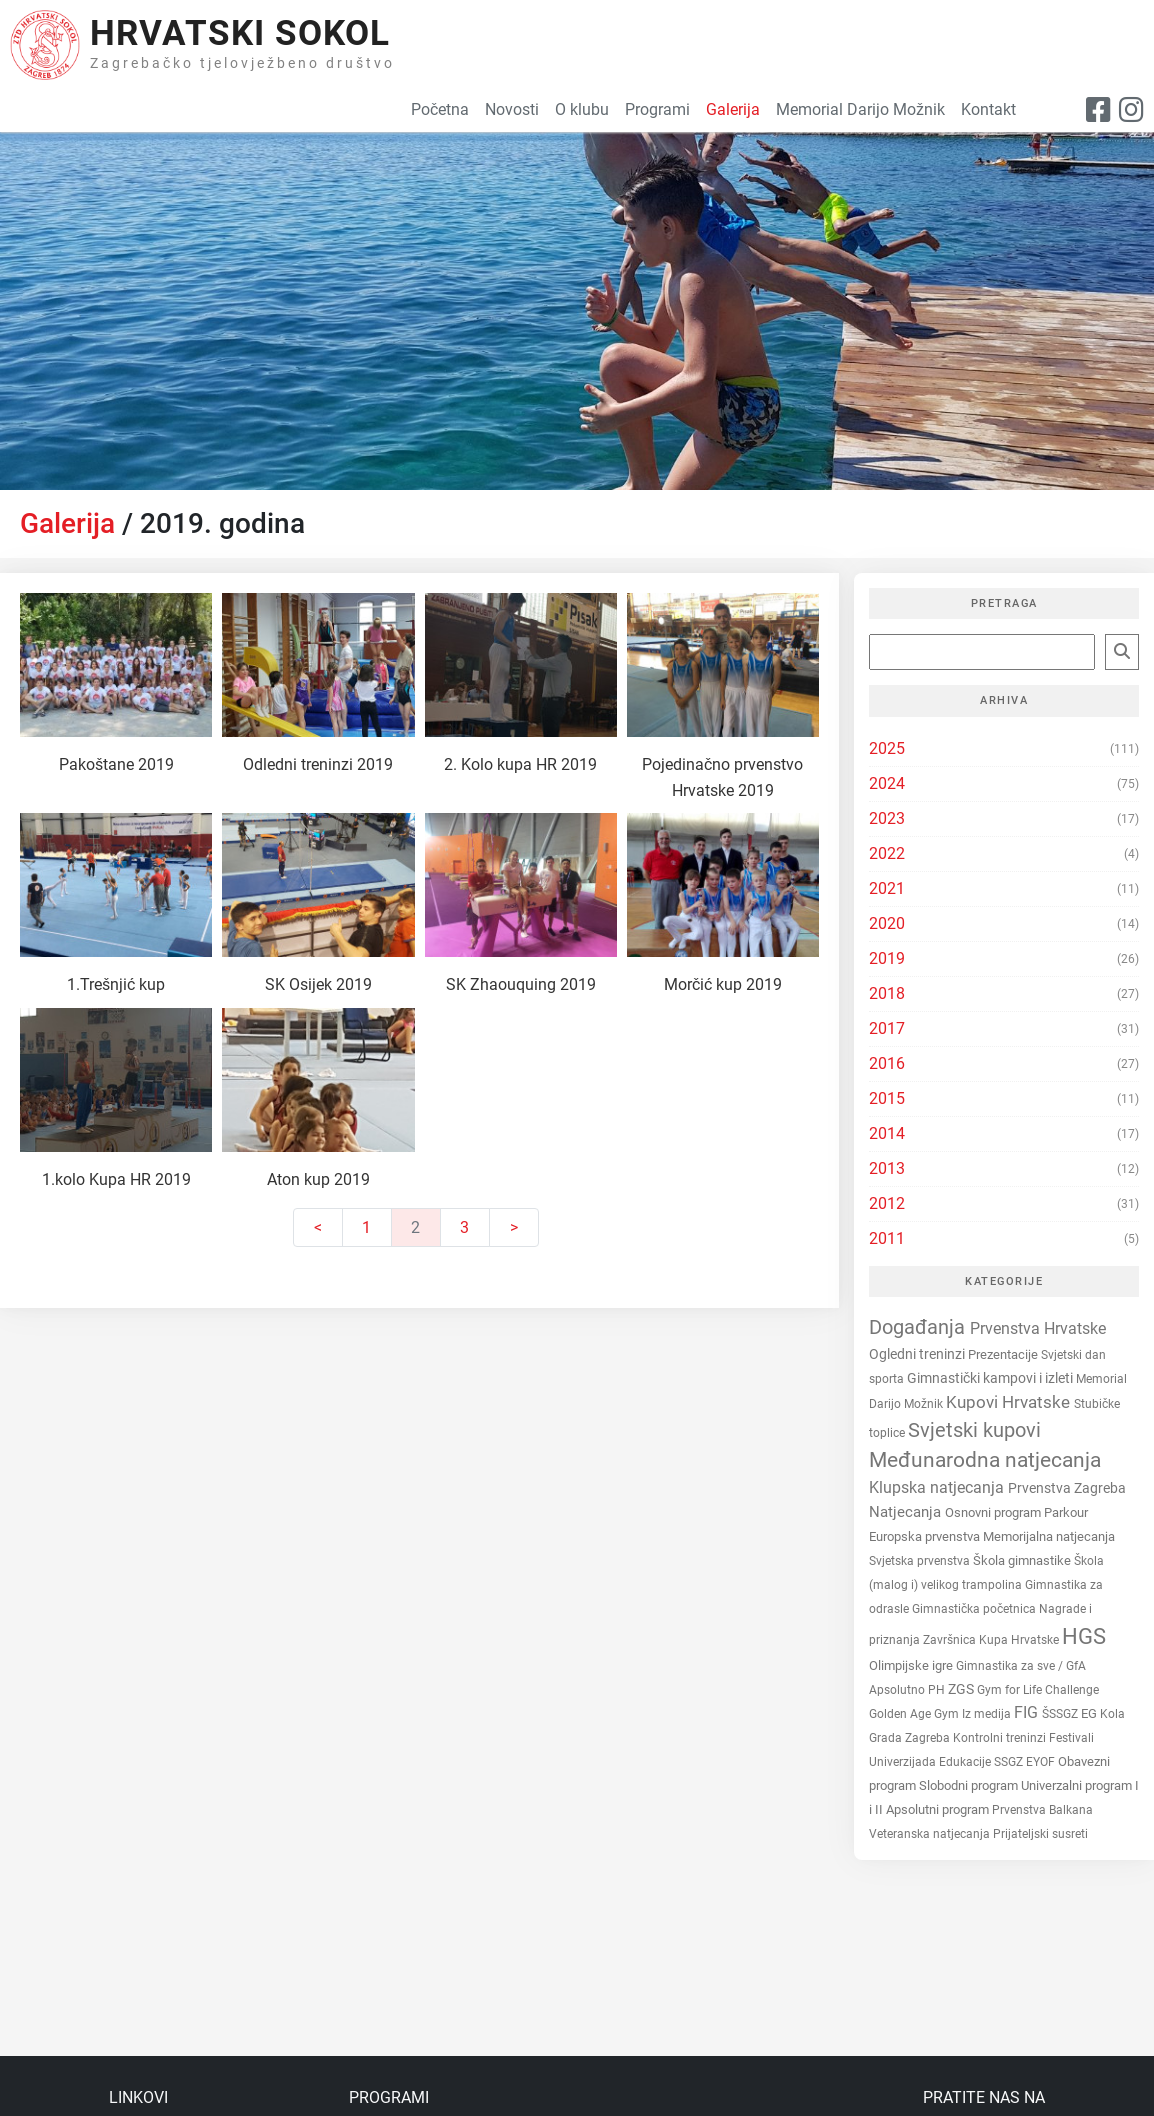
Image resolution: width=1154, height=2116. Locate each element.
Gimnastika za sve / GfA (1021, 1665)
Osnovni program (994, 1512)
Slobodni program (970, 1785)
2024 (887, 783)
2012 (887, 1203)
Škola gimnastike (1023, 1560)
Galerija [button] (733, 109)
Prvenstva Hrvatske (1038, 1328)
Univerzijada (904, 1762)
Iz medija (988, 1714)
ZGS (962, 1689)
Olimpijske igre (912, 1665)
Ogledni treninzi (918, 1354)
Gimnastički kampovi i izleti (991, 1378)
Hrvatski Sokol (240, 33)
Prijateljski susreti (1040, 1834)
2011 (887, 1238)
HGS (1084, 1636)
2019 (887, 958)
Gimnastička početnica (975, 1609)
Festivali (1071, 1738)
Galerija (67, 523)
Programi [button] (657, 109)
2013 (887, 1168)
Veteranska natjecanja (931, 1834)
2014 (887, 1133)
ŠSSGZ (1061, 1714)
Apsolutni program (939, 1809)
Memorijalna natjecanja (1049, 1536)
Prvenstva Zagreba (1067, 1488)
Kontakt (988, 109)
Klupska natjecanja (938, 1487)
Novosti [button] (512, 109)
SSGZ (1010, 1762)
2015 (887, 1098)
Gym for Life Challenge (1038, 1690)
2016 (887, 1063)
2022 (887, 853)
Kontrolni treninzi (1001, 1738)
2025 (887, 748)
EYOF (1042, 1762)
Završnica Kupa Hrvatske (992, 1640)
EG (1090, 1713)
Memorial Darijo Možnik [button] (860, 109)
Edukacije (966, 1761)
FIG (1028, 1712)
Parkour (1066, 1512)
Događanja (919, 1327)
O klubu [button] (582, 109)
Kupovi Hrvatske (1010, 1402)
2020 (887, 923)
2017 (887, 1028)
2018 (887, 993)
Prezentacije (1004, 1354)
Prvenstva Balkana (1042, 1810)
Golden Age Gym (915, 1714)
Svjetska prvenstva (921, 1560)
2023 (887, 818)
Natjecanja (907, 1512)
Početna (440, 109)
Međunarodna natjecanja (985, 1460)
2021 (887, 888)
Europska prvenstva (926, 1536)
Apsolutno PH (908, 1690)
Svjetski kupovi (974, 1430)
